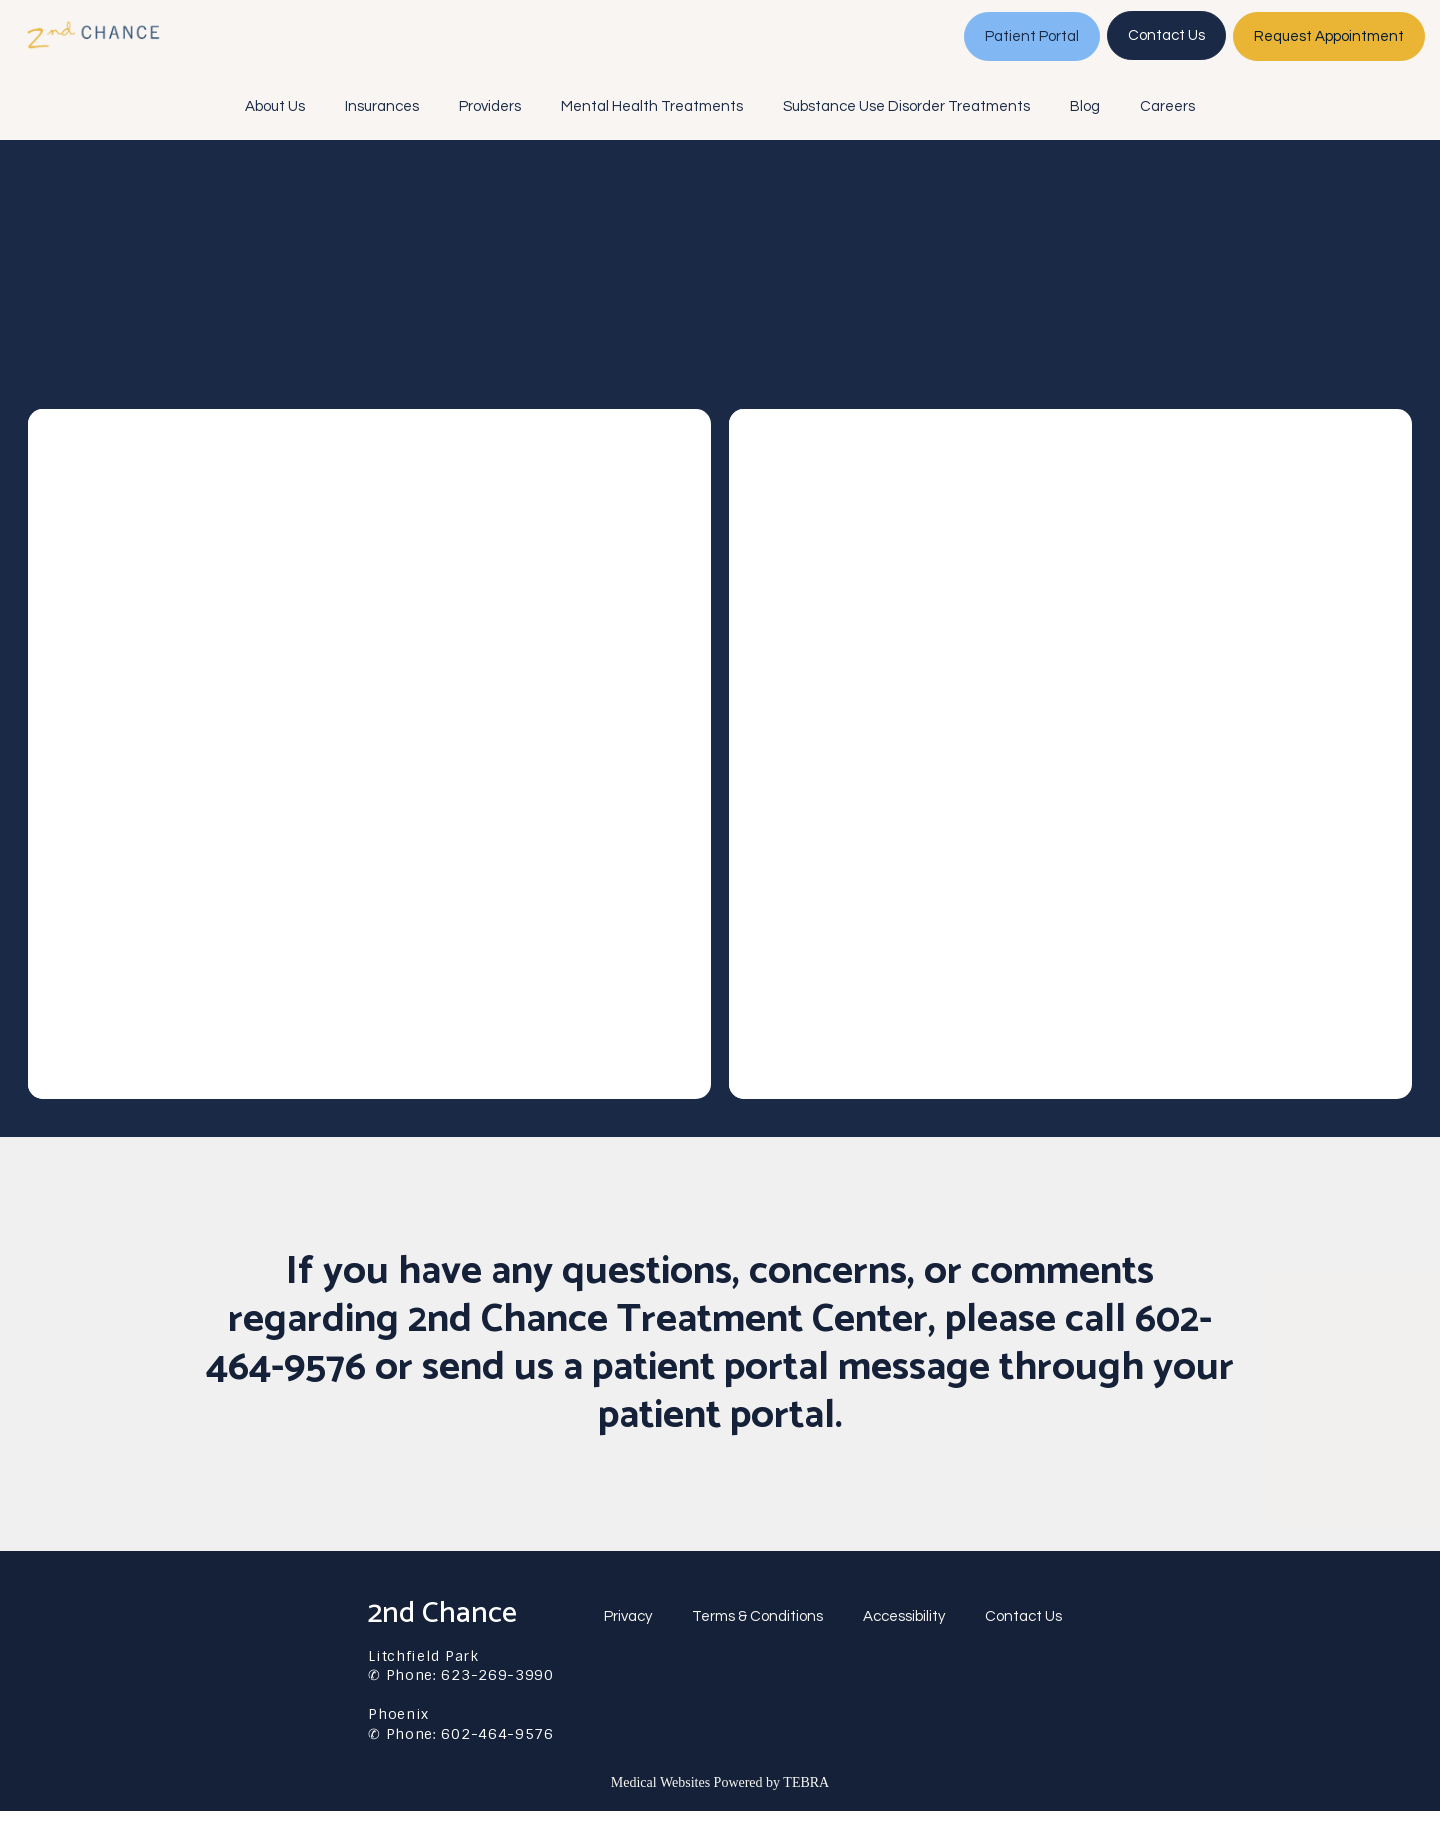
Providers (490, 136)
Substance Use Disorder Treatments (906, 136)
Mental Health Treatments (652, 136)
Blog (1085, 136)
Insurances (382, 136)
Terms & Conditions (757, 1646)
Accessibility (904, 1646)
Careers (1167, 136)
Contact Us (1023, 1646)
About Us (275, 136)
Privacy (628, 1646)
